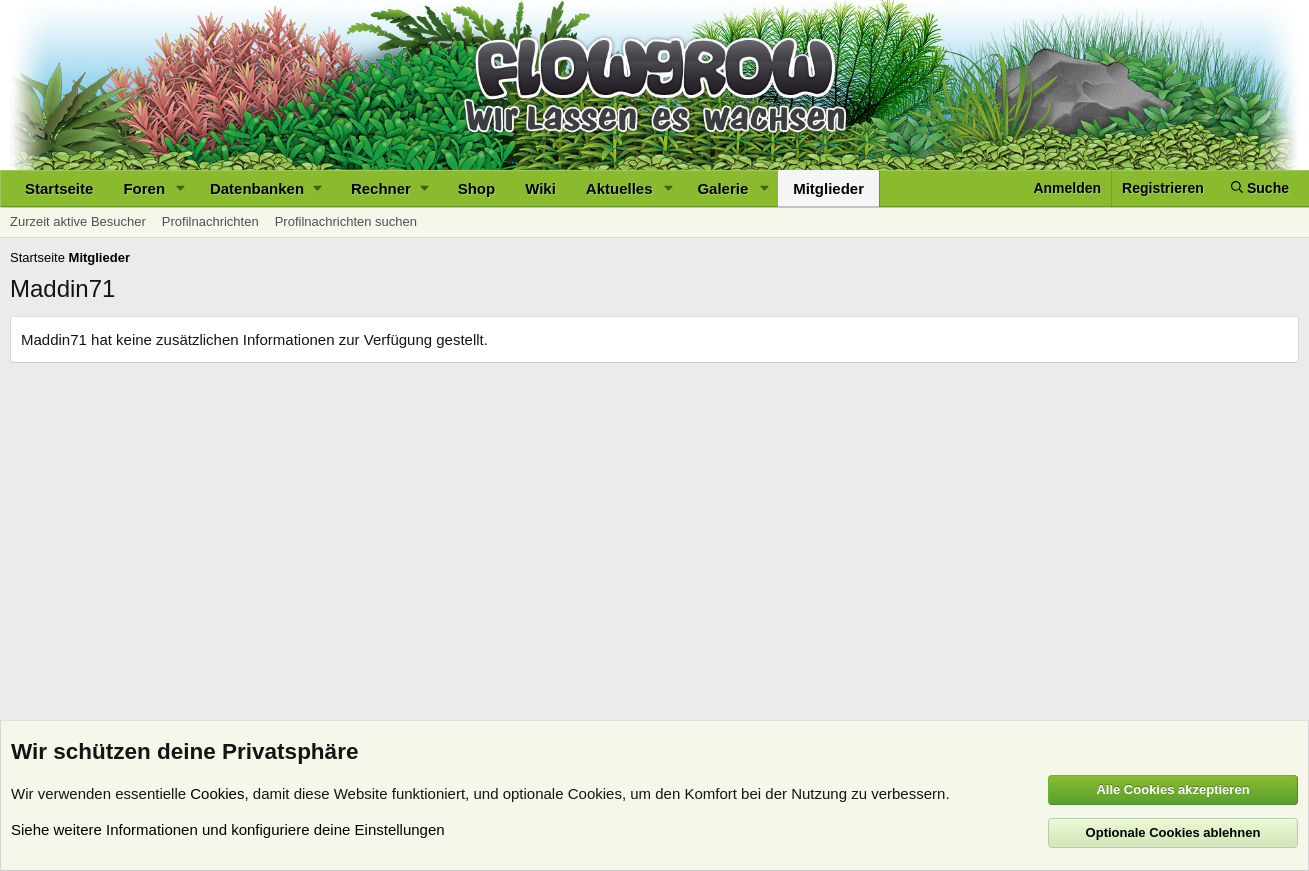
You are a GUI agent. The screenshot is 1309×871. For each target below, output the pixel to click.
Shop (477, 188)
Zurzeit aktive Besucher (78, 221)
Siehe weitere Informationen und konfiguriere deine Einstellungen (228, 829)
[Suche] (1260, 188)
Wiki (540, 188)
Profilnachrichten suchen (346, 221)
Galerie (722, 188)
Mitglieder (828, 188)
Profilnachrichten (210, 221)
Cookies (217, 793)
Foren (144, 188)
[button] (181, 188)
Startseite (59, 188)
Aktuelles (619, 188)
